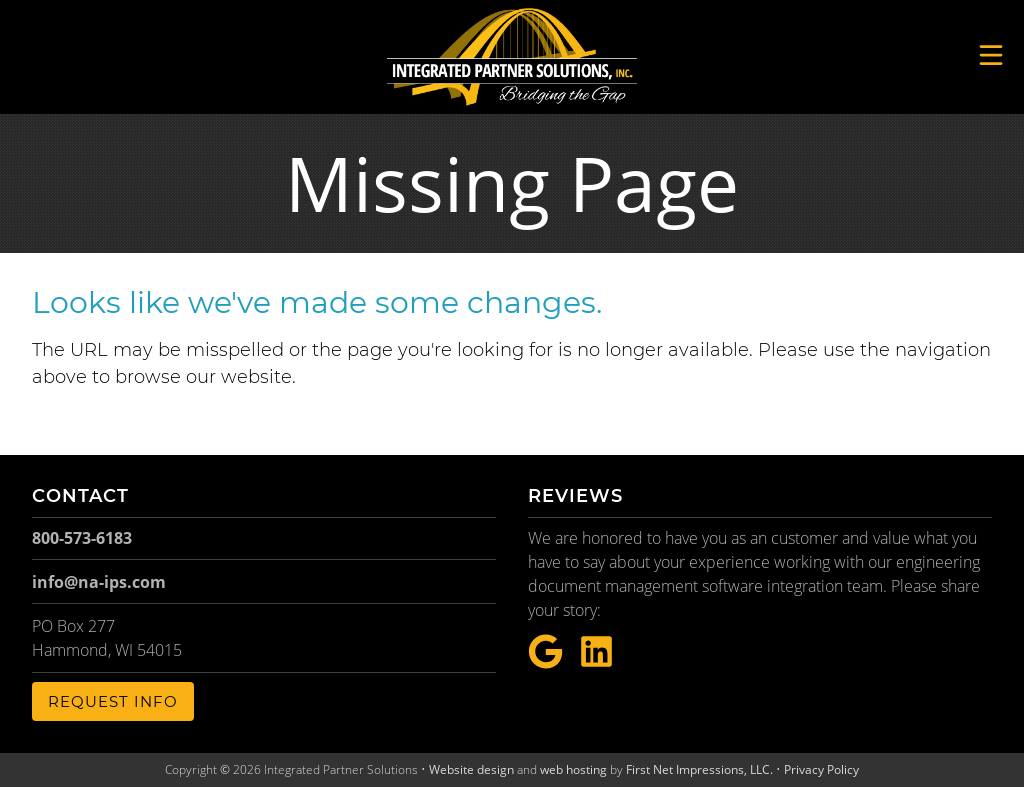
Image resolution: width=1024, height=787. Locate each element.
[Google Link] (545, 652)
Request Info (113, 701)
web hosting (573, 769)
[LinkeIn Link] (596, 652)
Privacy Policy (821, 769)
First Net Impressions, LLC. (699, 769)
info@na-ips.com (99, 582)
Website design (471, 769)
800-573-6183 (82, 538)
